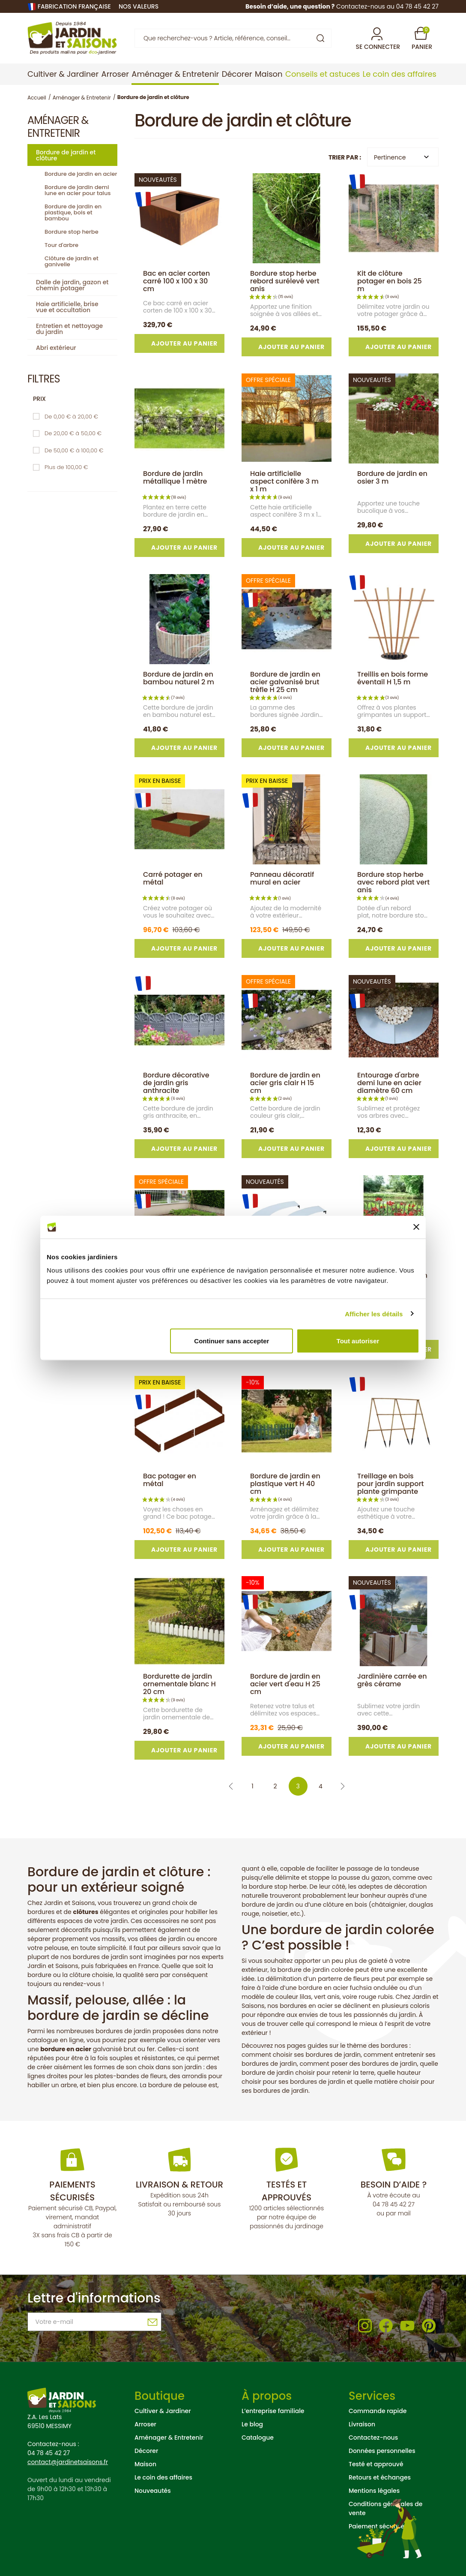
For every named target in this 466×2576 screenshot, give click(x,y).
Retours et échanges (380, 2477)
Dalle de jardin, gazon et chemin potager (72, 285)
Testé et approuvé (376, 2464)
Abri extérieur (56, 347)
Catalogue (258, 2437)
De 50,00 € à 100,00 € (74, 450)
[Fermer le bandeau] (416, 1227)
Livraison (362, 2424)
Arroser (145, 2424)
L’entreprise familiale (273, 2411)
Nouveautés (152, 2490)
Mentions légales (374, 2490)
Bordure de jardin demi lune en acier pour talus (78, 190)
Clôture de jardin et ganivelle (72, 261)
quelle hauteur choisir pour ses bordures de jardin (331, 2077)
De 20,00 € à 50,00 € (73, 433)
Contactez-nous (373, 2437)
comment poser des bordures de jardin (358, 2063)
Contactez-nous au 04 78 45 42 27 (387, 6)
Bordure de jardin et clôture (66, 155)
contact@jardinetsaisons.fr (67, 2462)
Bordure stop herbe (72, 232)
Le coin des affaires (163, 2477)
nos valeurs (138, 6)
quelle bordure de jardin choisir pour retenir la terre (340, 2068)
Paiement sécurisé (376, 2526)
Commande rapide (377, 2411)
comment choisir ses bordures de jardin (301, 2054)
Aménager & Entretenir (168, 2437)
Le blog (252, 2424)
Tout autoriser (358, 1341)
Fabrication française (74, 6)
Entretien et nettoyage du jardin (69, 329)
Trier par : (345, 157)
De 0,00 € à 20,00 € (71, 416)
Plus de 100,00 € (66, 467)
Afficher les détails (374, 1313)
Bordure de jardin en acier (81, 174)
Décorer (146, 2451)
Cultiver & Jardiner (162, 2411)
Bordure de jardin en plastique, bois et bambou (73, 212)
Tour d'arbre (61, 245)
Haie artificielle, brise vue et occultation (67, 307)
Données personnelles (382, 2451)
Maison (145, 2464)
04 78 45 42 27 (394, 2204)
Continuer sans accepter (231, 1341)
